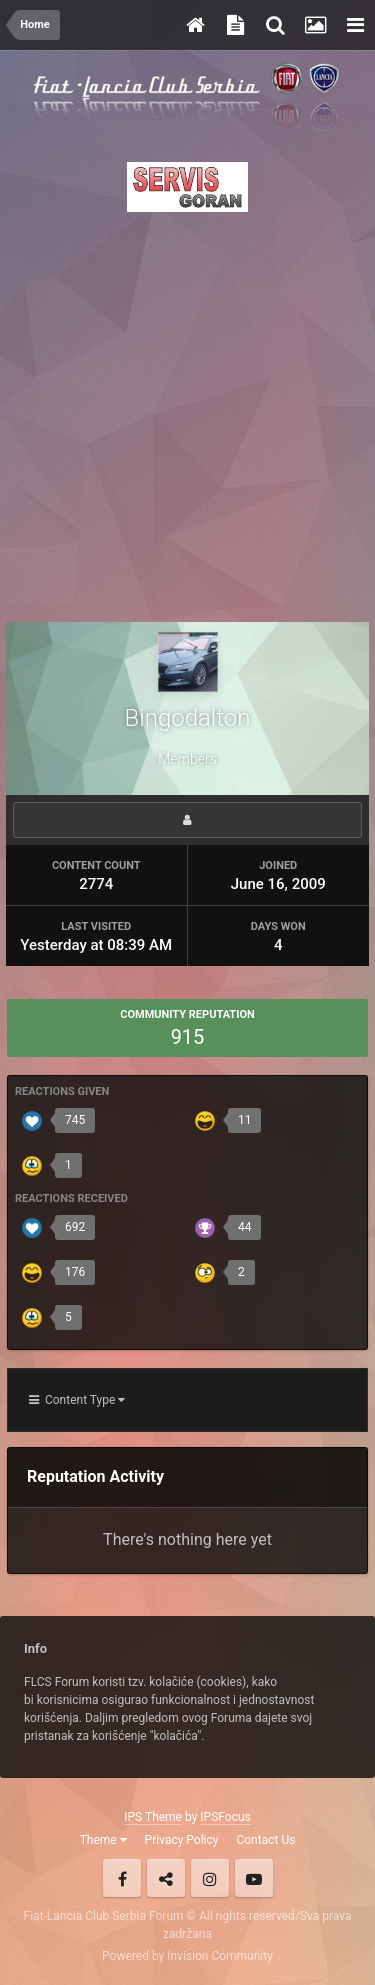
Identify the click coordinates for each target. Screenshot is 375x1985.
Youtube (254, 1878)
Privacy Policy (182, 1840)
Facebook (122, 1878)
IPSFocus (225, 1817)
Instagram (210, 1878)
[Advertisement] (187, 411)
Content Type (77, 1400)
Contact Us (265, 1840)
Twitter (166, 1878)
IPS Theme (153, 1817)
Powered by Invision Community (187, 1956)
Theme (103, 1840)
